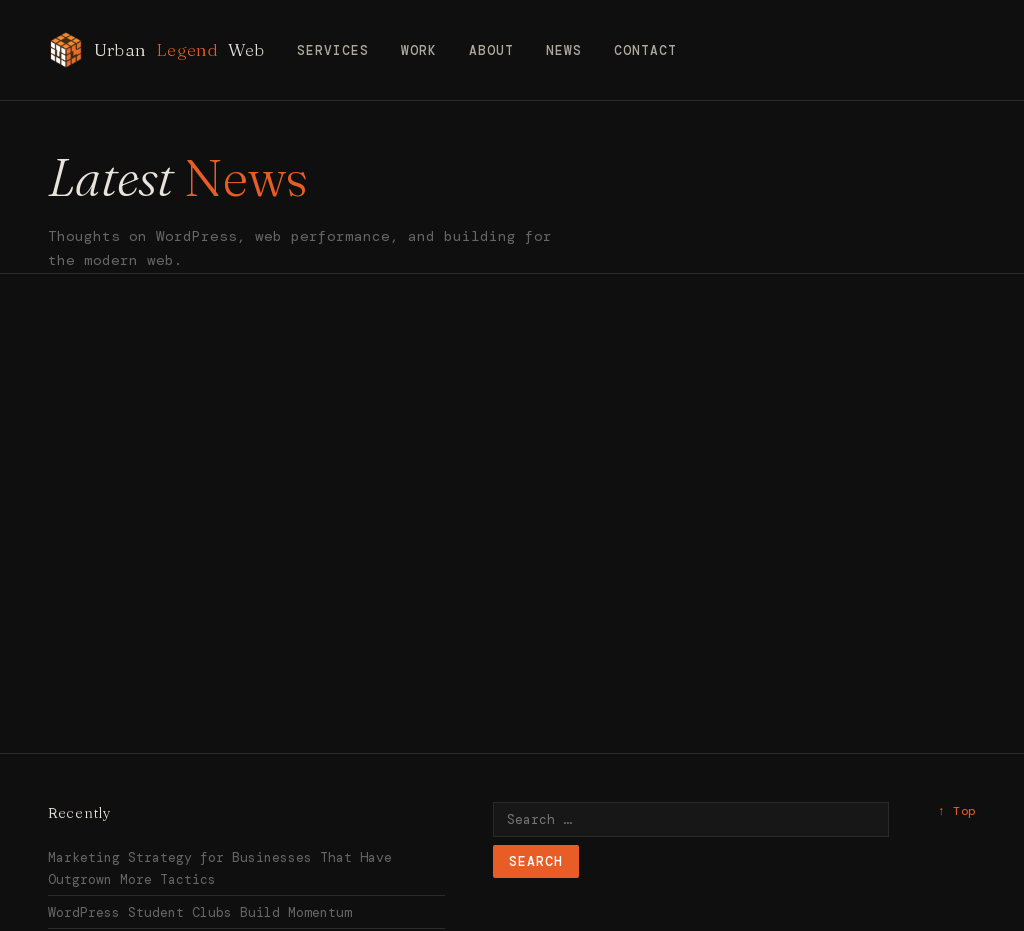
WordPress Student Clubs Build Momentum (200, 912)
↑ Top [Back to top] (956, 811)
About (491, 50)
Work (419, 50)
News (564, 50)
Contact (645, 50)
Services (333, 50)
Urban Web (156, 50)
